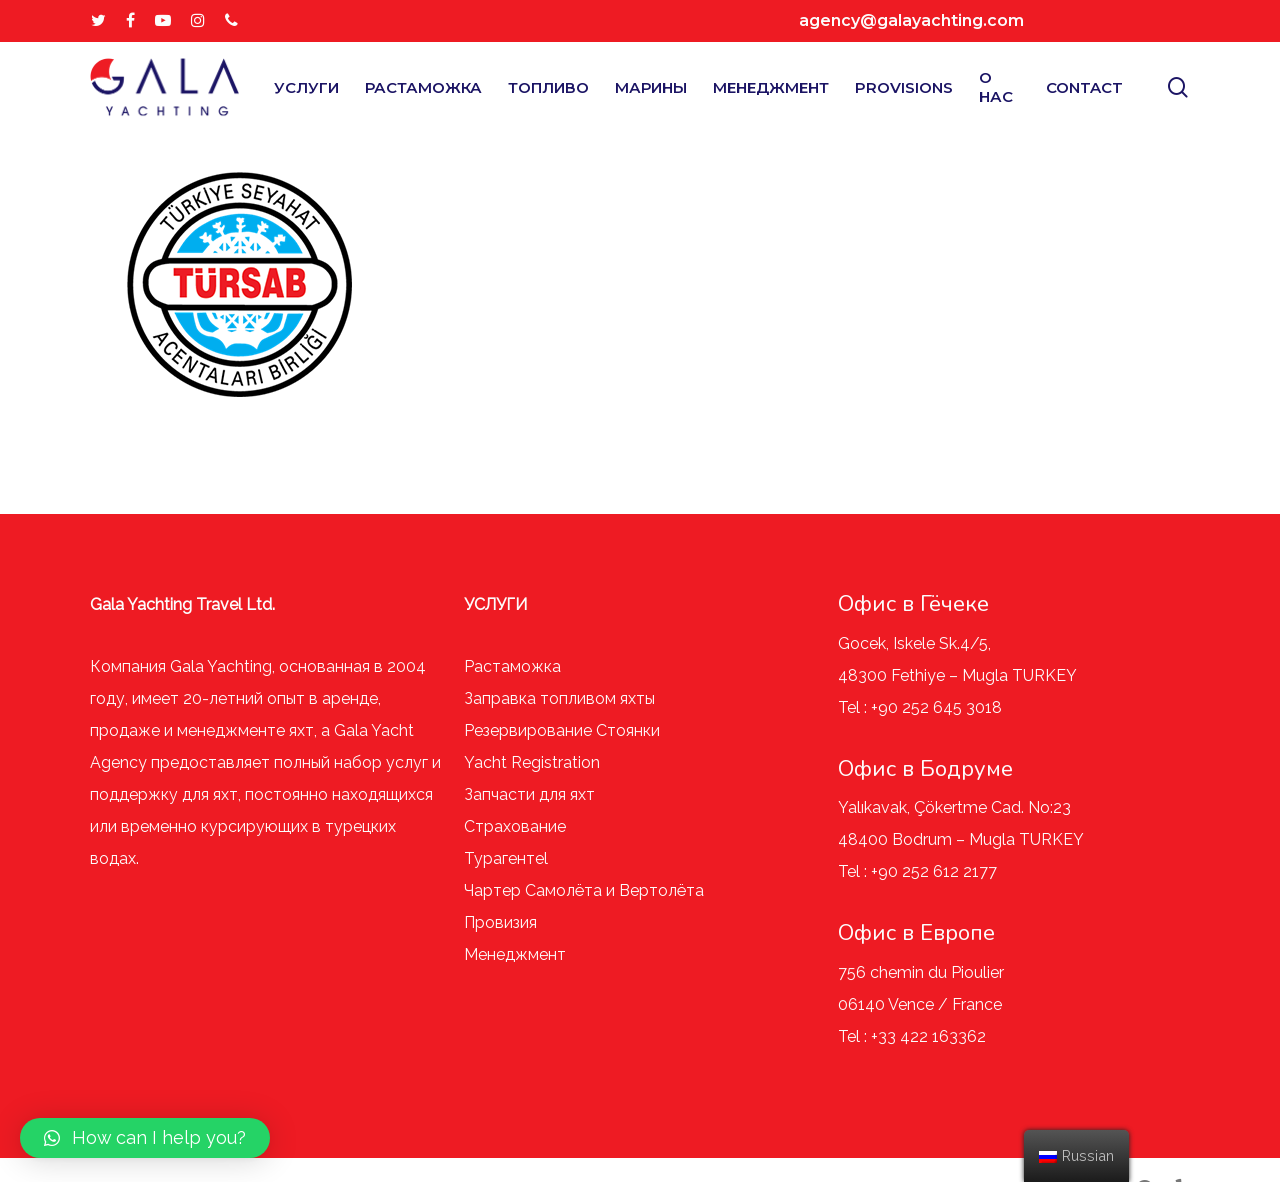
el (541, 858)
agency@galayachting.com (911, 20)
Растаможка (512, 666)
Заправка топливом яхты (559, 698)
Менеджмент (515, 954)
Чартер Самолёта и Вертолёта (584, 890)
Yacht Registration (532, 762)
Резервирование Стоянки (562, 730)
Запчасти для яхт (529, 794)
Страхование (515, 826)
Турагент (499, 858)
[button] (145, 1138)
